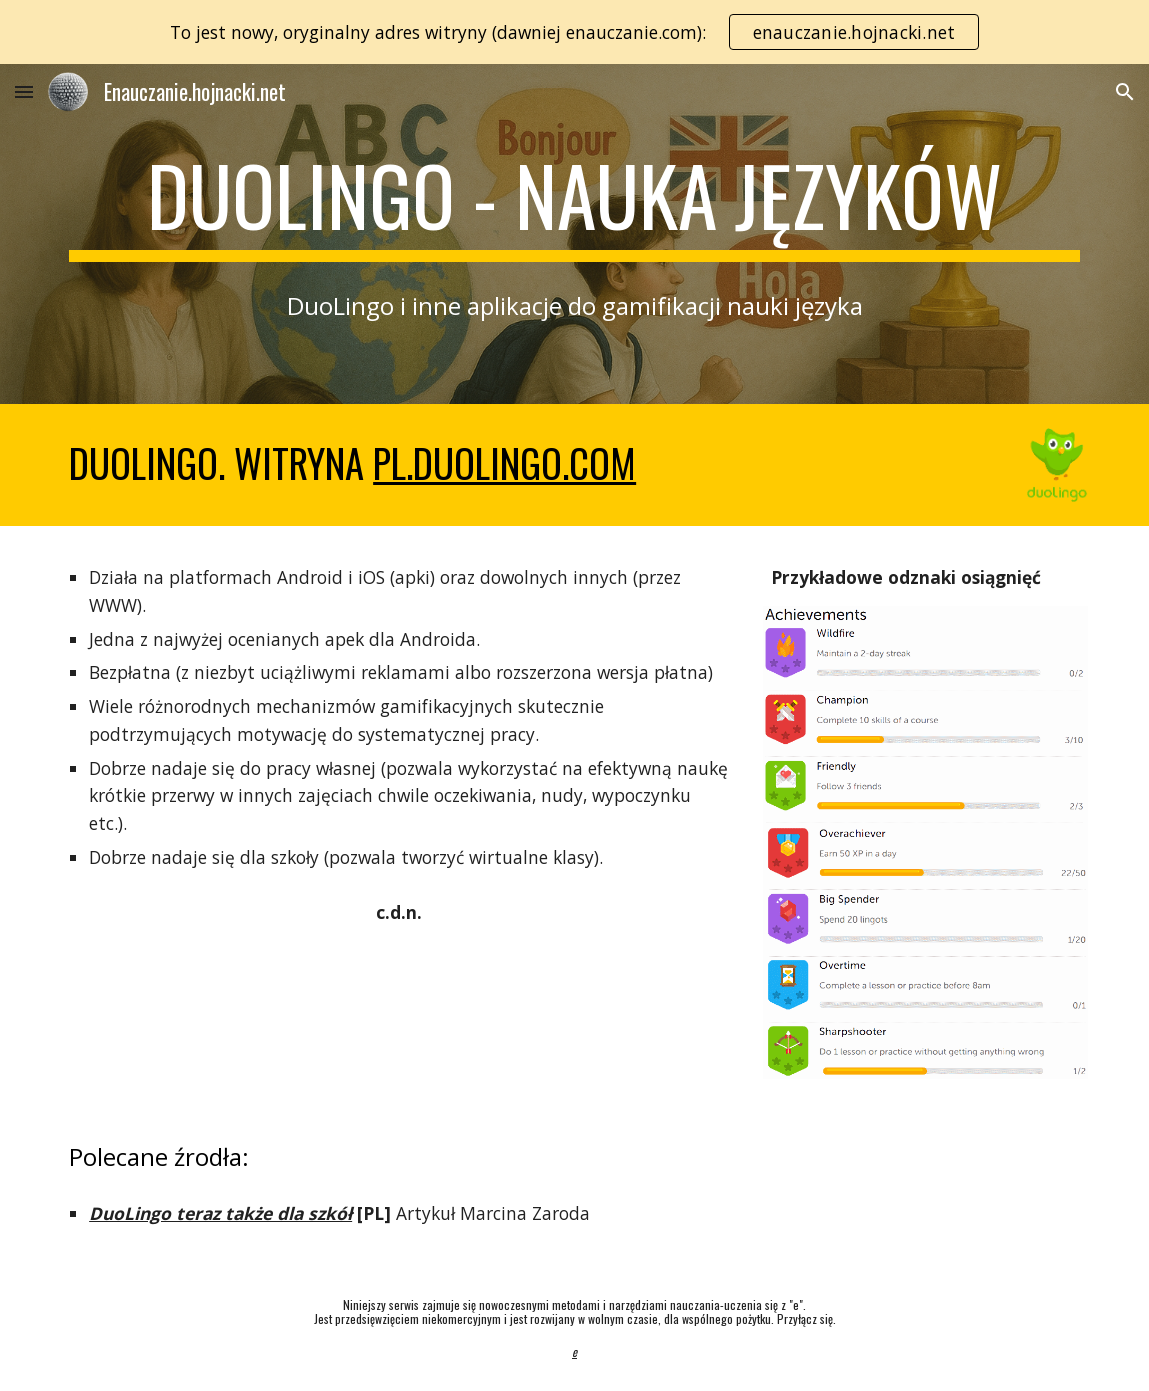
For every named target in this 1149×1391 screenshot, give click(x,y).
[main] (574, 204)
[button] (24, 91)
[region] (574, 32)
